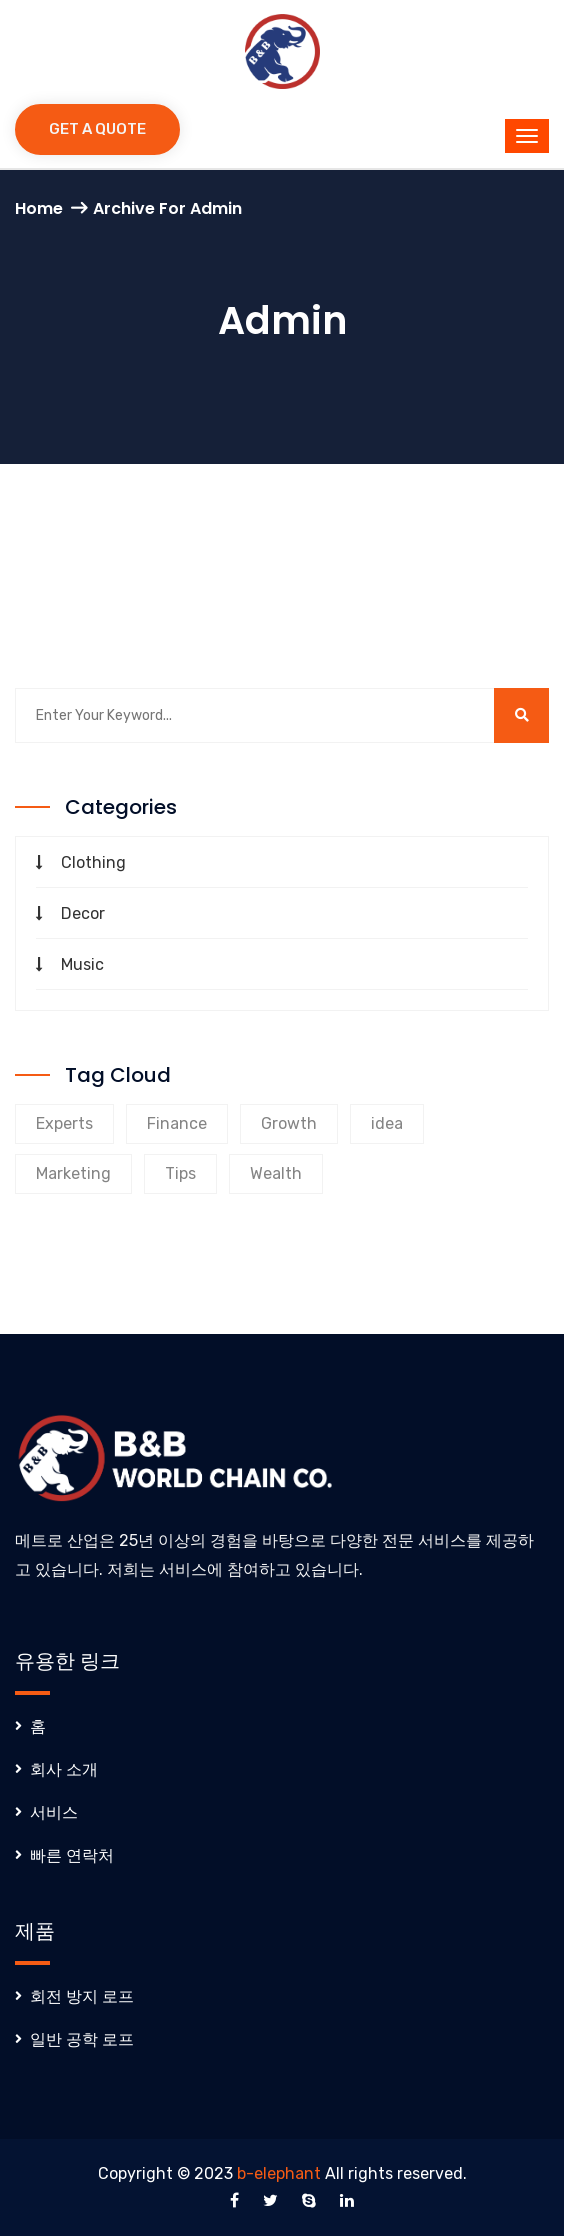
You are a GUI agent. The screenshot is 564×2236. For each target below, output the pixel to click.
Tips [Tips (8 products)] (180, 1173)
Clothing (93, 862)
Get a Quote (97, 129)
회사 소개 (64, 1769)
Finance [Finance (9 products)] (177, 1123)
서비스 (54, 1812)
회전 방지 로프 (82, 1996)
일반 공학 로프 (82, 2039)
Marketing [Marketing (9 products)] (73, 1173)
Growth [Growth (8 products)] (289, 1123)
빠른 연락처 (72, 1855)
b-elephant (279, 2173)
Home (39, 208)
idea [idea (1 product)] (387, 1123)
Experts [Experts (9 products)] (64, 1123)
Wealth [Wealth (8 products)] (276, 1173)
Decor (83, 913)
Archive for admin (167, 208)
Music (82, 964)
